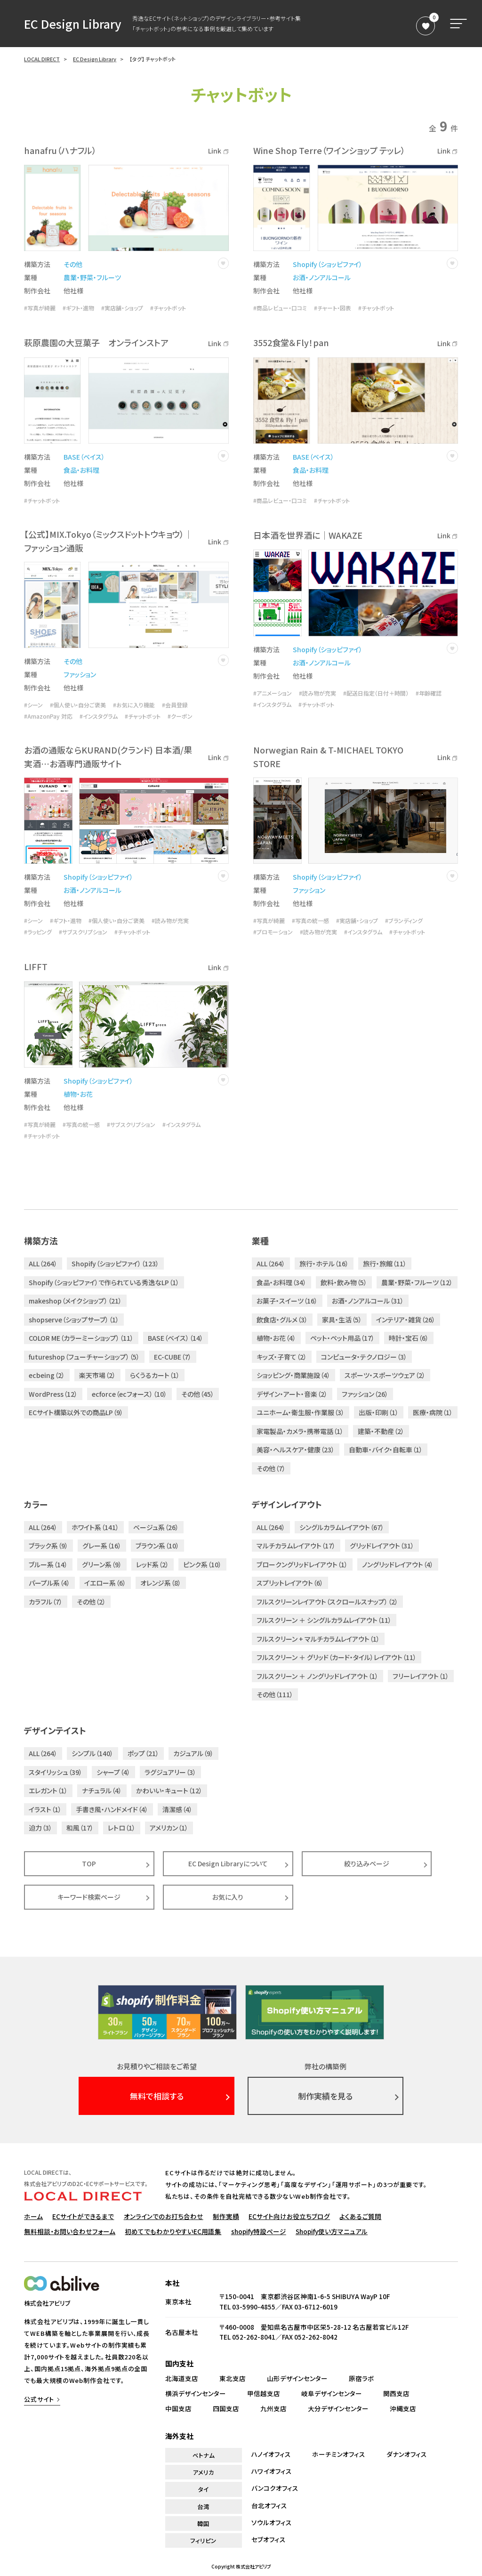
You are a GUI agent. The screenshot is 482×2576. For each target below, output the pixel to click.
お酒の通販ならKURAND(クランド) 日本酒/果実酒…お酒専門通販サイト (108, 757)
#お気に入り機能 (134, 705)
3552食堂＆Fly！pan (291, 342)
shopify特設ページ (258, 2231)
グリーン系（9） (102, 1564)
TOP (89, 1863)
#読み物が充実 (317, 693)
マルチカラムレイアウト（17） (296, 1545)
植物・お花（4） (276, 1338)
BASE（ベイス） (84, 457)
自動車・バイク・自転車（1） (386, 1449)
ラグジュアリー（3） (170, 1772)
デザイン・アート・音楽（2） (292, 1394)
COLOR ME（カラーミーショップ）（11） (81, 1338)
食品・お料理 (81, 470)
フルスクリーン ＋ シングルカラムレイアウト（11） (324, 1620)
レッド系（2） (152, 1564)
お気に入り (227, 1897)
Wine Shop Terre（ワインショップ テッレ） (329, 150)
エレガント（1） (48, 1790)
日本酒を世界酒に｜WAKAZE (307, 535)
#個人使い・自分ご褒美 (78, 705)
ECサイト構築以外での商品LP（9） (76, 1412)
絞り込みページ (366, 1863)
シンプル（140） (92, 1753)
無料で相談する (157, 2096)
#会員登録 (175, 705)
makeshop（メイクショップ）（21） (75, 1300)
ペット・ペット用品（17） (342, 1338)
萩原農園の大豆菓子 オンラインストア (96, 342)
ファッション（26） (365, 1394)
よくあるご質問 (360, 2216)
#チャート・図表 (332, 308)
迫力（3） (40, 1827)
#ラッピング (38, 932)
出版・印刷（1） (379, 1412)
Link (218, 150)
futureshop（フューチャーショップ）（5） (84, 1356)
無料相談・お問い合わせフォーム (69, 2231)
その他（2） (91, 1601)
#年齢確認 (429, 693)
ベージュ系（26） (156, 1527)
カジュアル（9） (193, 1753)
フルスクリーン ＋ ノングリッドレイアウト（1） (317, 1676)
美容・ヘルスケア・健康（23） (296, 1449)
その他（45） (197, 1394)
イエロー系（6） (105, 1583)
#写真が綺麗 (40, 308)
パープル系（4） (49, 1583)
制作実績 (226, 2216)
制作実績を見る (325, 2096)
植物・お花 (78, 1094)
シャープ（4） (113, 1772)
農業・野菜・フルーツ (92, 277)
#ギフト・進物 (78, 308)
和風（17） (80, 1827)
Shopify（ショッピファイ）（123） (115, 1263)
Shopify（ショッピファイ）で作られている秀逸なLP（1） (104, 1282)
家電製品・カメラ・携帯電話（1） (300, 1431)
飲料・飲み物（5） (344, 1282)
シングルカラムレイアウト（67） (341, 1527)
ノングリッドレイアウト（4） (398, 1564)
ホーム (33, 2216)
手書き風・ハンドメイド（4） (112, 1809)
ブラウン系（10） (157, 1545)
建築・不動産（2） (381, 1431)
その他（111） (275, 1694)
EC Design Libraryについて (228, 1863)
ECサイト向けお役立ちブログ (289, 2216)
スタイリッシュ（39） (55, 1772)
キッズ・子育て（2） (282, 1356)
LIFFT (36, 966)
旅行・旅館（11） (385, 1263)
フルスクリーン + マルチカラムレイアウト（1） (318, 1639)
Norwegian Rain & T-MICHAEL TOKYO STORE (328, 757)
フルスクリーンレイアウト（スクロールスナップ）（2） (327, 1601)
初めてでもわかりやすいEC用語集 (173, 2231)
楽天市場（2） (97, 1375)
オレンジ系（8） (160, 1583)
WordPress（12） (53, 1394)
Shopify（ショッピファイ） (327, 264)
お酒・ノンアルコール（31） (368, 1300)
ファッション (80, 674)
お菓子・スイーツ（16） (287, 1300)
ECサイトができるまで (83, 2216)
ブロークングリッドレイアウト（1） (302, 1564)
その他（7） (271, 1468)
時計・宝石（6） (409, 1338)
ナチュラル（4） (102, 1790)
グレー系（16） (101, 1545)
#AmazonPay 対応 (48, 716)
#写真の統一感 (310, 920)
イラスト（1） (45, 1809)
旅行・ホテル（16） (324, 1263)
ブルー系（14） (48, 1564)
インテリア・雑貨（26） (405, 1319)
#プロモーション (273, 932)
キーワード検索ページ (88, 1897)
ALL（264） (43, 1263)
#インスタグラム (99, 716)
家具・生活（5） (342, 1319)
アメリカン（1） (169, 1827)
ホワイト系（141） (95, 1527)
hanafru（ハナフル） (60, 150)
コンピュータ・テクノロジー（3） (364, 1356)
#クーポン (180, 716)
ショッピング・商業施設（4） (293, 1375)
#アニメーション (272, 693)
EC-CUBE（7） (173, 1356)
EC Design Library (72, 24)
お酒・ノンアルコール (322, 277)
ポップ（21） (143, 1753)
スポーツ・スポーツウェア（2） (385, 1375)
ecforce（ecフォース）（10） (129, 1394)
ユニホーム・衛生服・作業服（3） (301, 1412)
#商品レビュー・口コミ (280, 308)
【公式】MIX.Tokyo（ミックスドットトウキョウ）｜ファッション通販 (108, 541)
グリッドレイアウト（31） (382, 1545)
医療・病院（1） (433, 1412)
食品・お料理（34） (281, 1282)
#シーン (33, 705)
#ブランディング (404, 920)
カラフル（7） (46, 1601)
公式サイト (39, 2399)
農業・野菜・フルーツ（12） (417, 1282)
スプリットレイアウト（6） (290, 1583)
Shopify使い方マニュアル (332, 2231)
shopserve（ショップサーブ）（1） (74, 1319)
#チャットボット (168, 308)
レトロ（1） (122, 1827)
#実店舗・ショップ (122, 308)
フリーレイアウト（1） (421, 1676)
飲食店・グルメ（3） (282, 1319)
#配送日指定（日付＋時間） (376, 693)
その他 (73, 264)
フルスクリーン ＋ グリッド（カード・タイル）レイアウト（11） (337, 1657)
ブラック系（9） (48, 1545)
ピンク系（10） (202, 1564)
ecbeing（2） (47, 1375)
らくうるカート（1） (155, 1375)
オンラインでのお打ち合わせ (163, 2216)
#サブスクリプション (83, 932)
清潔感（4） (177, 1809)
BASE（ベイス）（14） (175, 1338)
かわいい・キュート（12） (169, 1790)
